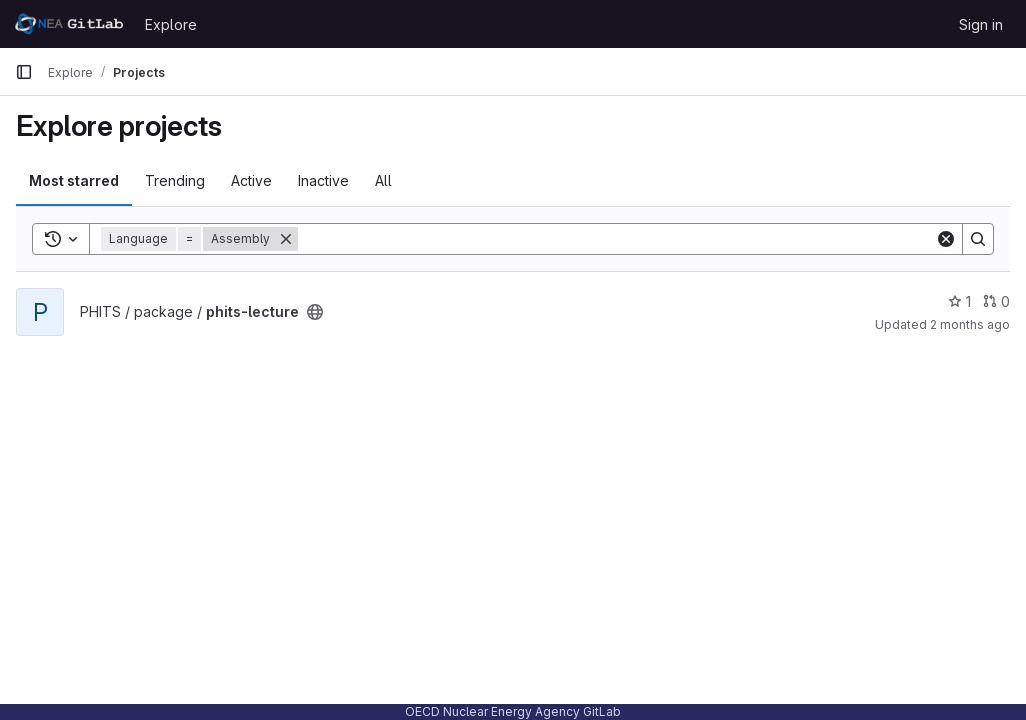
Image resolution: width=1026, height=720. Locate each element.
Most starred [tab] (74, 180)
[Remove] (286, 239)
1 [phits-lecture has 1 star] (959, 301)
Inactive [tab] (323, 180)
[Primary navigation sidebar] (24, 72)
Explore (171, 24)
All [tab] (383, 180)
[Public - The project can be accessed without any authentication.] (315, 312)
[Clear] (946, 239)
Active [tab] (251, 180)
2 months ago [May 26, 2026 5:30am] (970, 324)
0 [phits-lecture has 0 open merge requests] (996, 301)
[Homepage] (70, 24)
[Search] (616, 239)
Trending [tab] (175, 180)
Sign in (981, 24)
